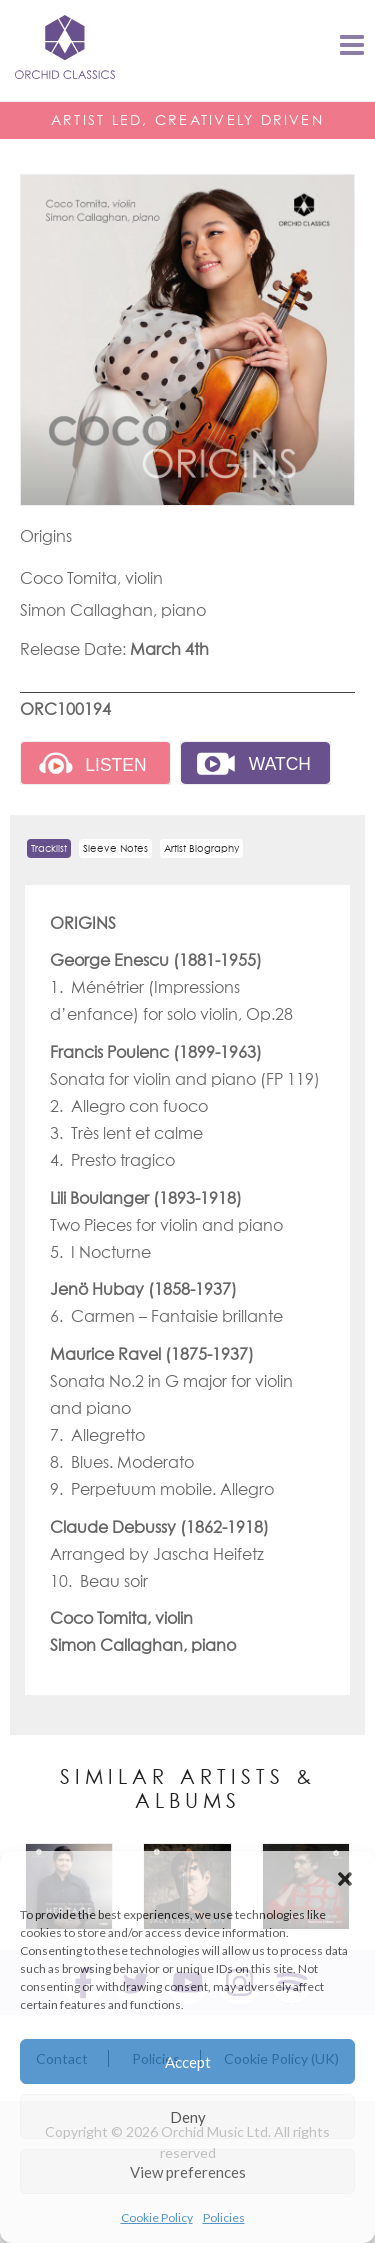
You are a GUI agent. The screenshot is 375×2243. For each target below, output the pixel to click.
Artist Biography (201, 848)
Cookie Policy (157, 2217)
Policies (224, 2217)
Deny (188, 2117)
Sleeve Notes (115, 848)
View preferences (188, 2172)
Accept (188, 2062)
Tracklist (49, 848)
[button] (345, 1876)
